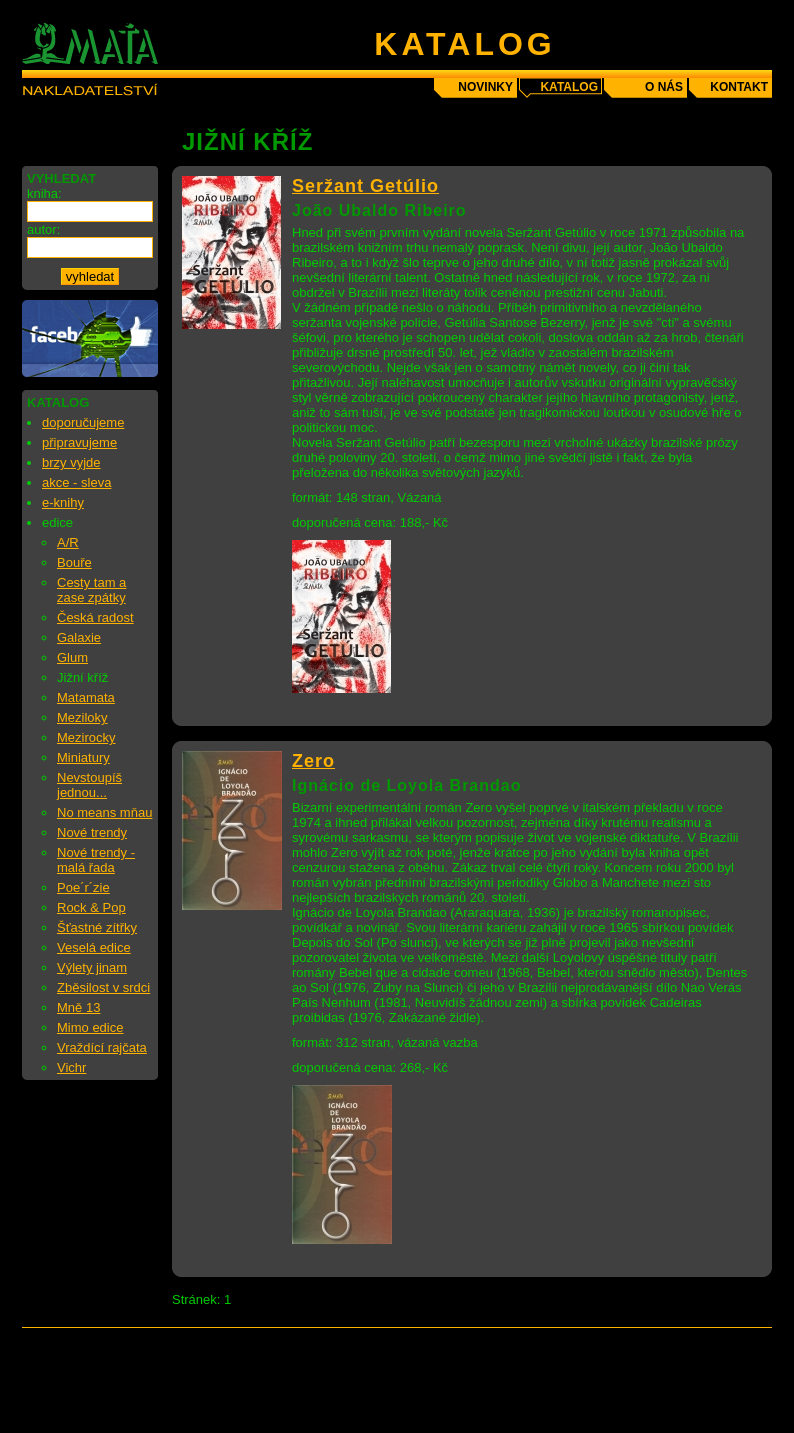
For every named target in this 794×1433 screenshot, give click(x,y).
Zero (313, 761)
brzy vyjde (71, 462)
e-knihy (63, 502)
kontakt (739, 87)
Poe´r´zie (83, 887)
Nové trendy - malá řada (96, 860)
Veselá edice (94, 947)
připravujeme (79, 442)
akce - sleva (76, 482)
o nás (664, 87)
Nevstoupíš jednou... (89, 785)
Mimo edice (90, 1027)
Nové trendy (92, 832)
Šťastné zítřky (97, 927)
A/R (68, 542)
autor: (43, 229)
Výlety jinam (92, 967)
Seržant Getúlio (365, 186)
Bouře (74, 562)
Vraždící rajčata (102, 1047)
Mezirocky (86, 737)
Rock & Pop (91, 907)
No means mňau (104, 812)
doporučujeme (83, 422)
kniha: (44, 193)
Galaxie (79, 637)
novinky (485, 87)
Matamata (86, 697)
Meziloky (82, 717)
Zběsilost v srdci (103, 987)
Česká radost (95, 617)
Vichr (71, 1067)
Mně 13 (78, 1007)
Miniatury (83, 757)
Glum (72, 657)
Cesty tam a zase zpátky (91, 590)
